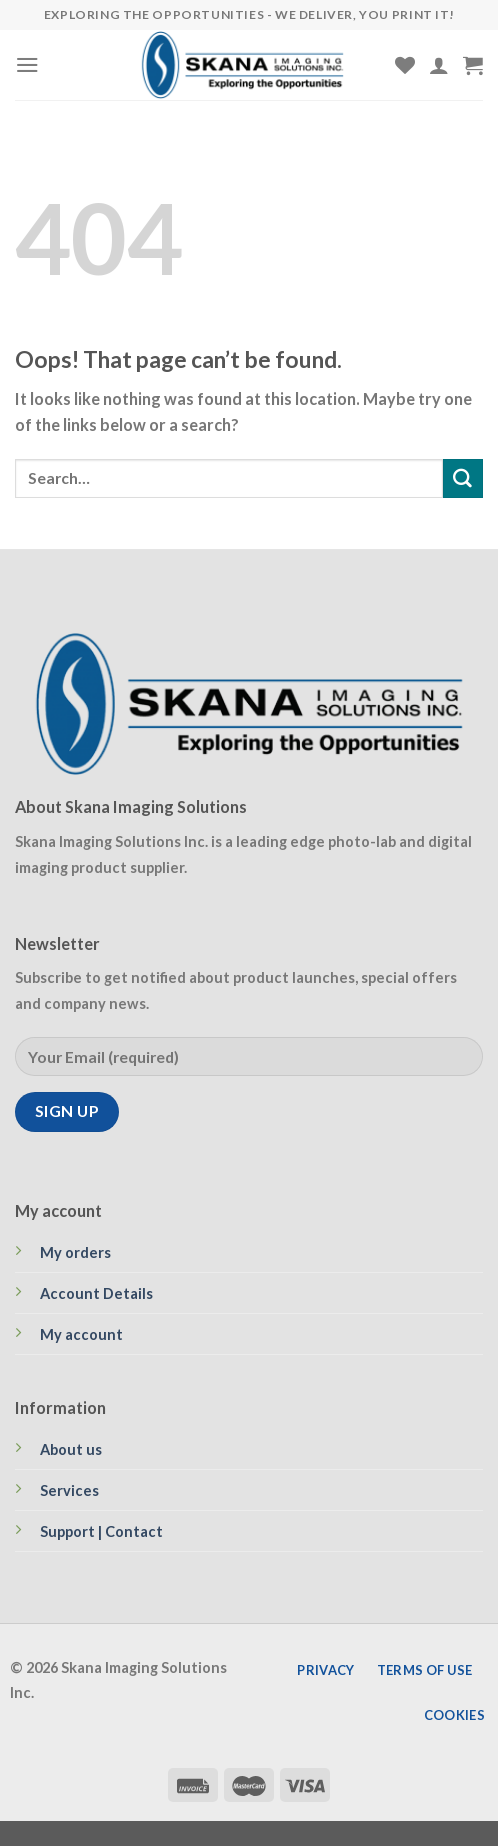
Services (69, 1490)
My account (81, 1334)
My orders (75, 1252)
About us (71, 1449)
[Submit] (463, 479)
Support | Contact (101, 1531)
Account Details (96, 1293)
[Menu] (27, 64)
